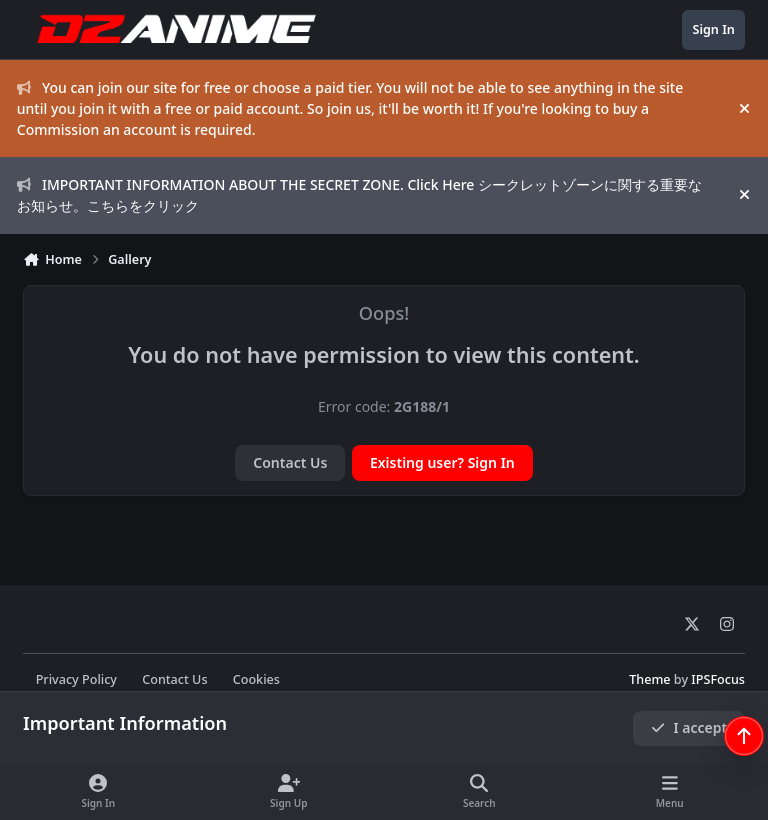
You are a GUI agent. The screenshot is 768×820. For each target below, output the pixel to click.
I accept (689, 727)
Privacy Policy (76, 679)
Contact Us (290, 462)
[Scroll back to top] (744, 736)
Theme (649, 679)
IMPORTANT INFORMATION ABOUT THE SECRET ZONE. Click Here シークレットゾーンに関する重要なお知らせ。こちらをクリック (359, 195)
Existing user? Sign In (442, 462)
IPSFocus (718, 679)
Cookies (256, 679)
